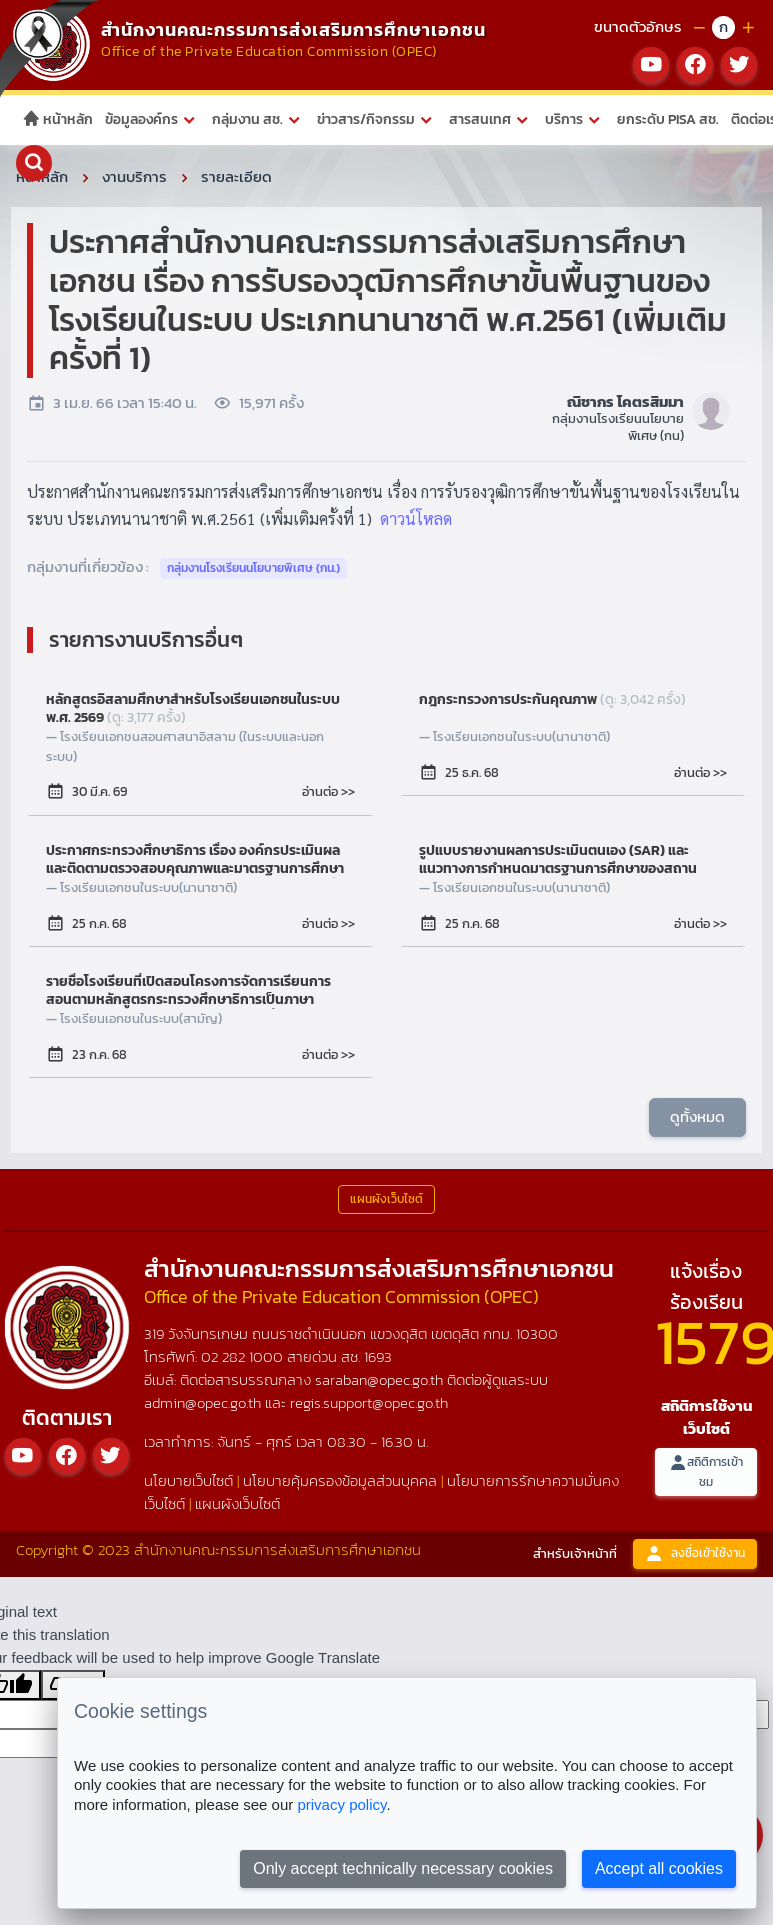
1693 (378, 1356)
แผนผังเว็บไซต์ (237, 1502)
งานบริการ (134, 176)
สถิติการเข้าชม (706, 1471)
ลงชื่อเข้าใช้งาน (695, 1553)
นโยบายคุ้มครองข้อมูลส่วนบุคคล (340, 1479)
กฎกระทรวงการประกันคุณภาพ (552, 700)
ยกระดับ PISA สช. (668, 119)
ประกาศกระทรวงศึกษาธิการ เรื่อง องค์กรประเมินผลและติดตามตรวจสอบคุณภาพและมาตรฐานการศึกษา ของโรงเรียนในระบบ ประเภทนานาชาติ (198, 860)
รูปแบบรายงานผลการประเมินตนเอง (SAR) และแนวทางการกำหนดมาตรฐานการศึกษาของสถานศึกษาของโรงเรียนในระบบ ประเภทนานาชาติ (573, 860)
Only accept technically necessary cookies (403, 1868)
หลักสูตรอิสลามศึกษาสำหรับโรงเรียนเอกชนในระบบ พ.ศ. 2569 (193, 709)
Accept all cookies (659, 1868)
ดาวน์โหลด (416, 518)
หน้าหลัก (57, 119)
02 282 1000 (244, 1356)
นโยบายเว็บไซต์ (188, 1479)
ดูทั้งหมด (697, 1116)
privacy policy (341, 1804)
